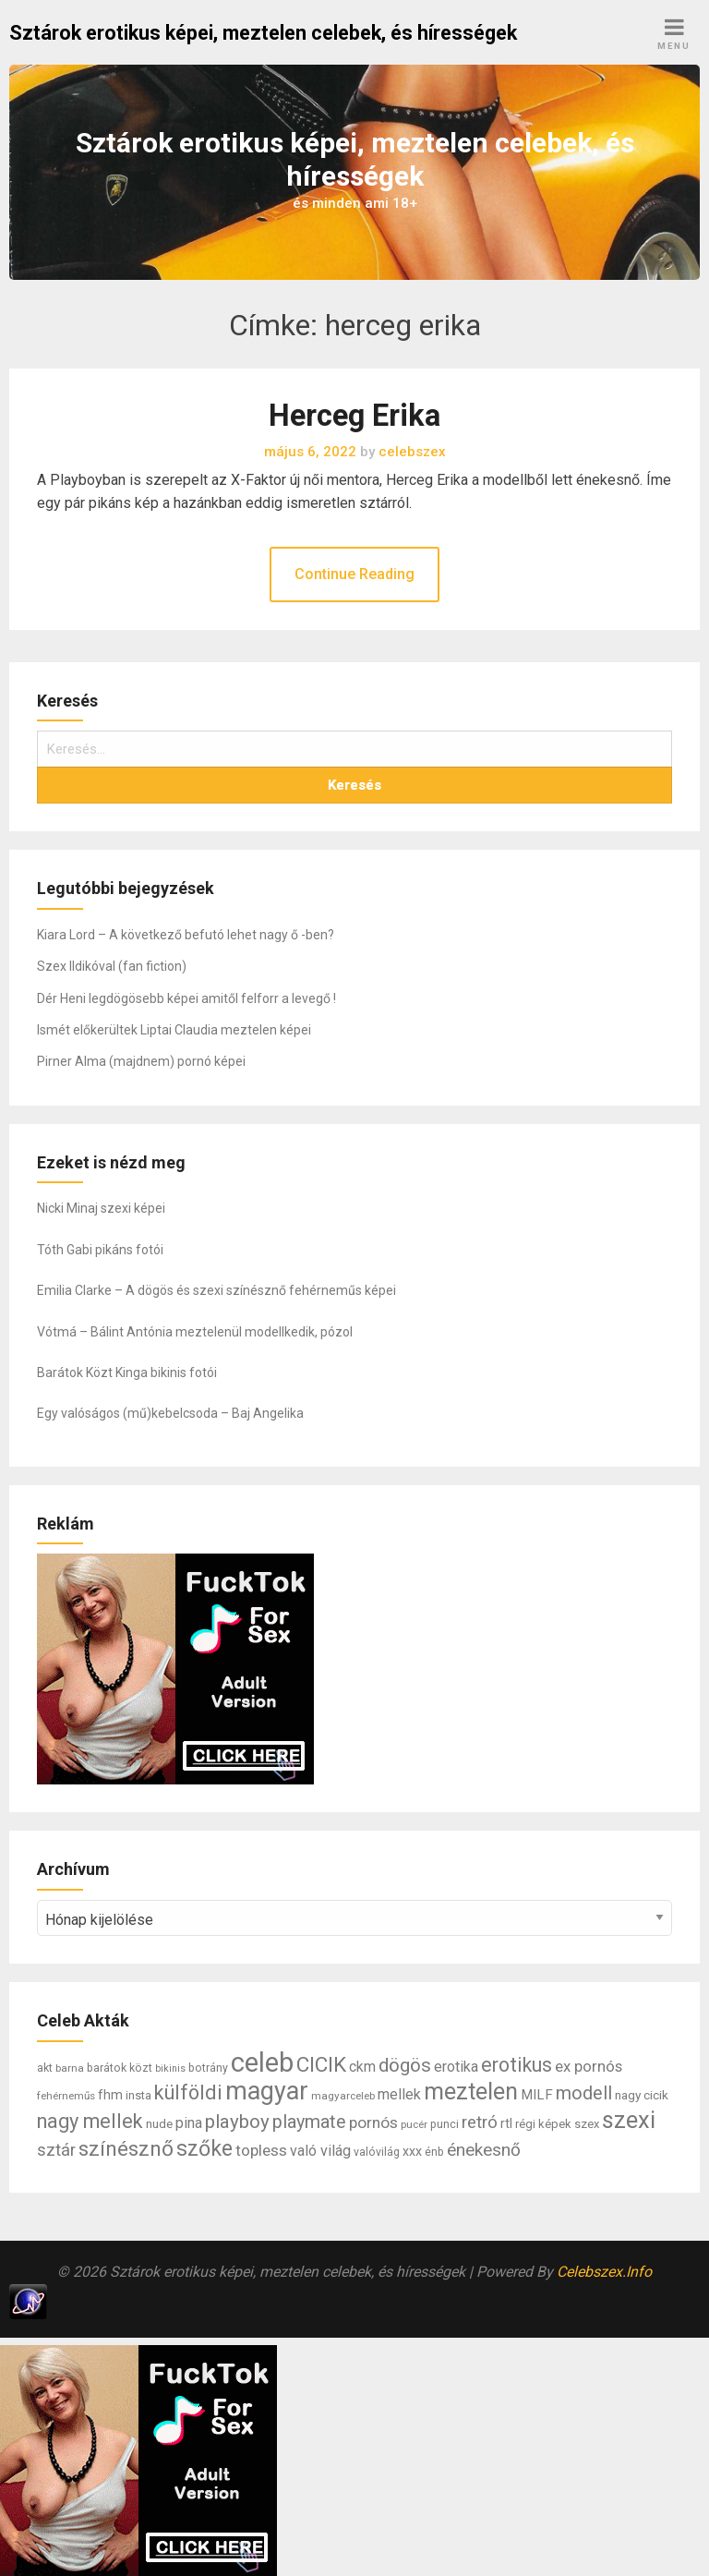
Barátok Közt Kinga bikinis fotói (127, 1372)
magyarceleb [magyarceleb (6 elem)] (343, 2095)
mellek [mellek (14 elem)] (399, 2094)
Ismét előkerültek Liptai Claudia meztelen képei (174, 1029)
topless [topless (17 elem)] (261, 2150)
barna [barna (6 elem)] (69, 2068)
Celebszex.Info (604, 2271)
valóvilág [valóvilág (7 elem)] (377, 2152)
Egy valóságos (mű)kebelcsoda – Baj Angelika (170, 1413)
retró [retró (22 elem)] (480, 2122)
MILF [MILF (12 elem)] (537, 2094)
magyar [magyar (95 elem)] (266, 2091)
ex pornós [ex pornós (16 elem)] (588, 2066)
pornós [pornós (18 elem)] (373, 2122)
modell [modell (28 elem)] (584, 2093)
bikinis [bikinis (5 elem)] (170, 2068)
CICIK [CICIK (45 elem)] (321, 2064)
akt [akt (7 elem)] (45, 2068)
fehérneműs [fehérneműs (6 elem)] (66, 2095)
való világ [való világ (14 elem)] (320, 2150)
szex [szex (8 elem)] (586, 2124)
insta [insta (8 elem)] (138, 2095)
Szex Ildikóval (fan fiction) (111, 966)
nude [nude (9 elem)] (159, 2123)
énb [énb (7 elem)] (434, 2152)
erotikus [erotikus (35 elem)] (516, 2064)
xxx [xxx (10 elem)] (412, 2151)
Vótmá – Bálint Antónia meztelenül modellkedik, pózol (195, 1331)
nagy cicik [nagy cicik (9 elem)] (641, 2094)
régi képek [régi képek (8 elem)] (543, 2124)
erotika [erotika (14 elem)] (456, 2066)
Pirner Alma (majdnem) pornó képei (141, 1061)
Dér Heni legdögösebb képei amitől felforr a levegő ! (186, 998)
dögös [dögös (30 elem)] (405, 2065)
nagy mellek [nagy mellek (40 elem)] (90, 2121)
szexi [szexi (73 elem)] (628, 2120)
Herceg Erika (354, 415)
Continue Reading (354, 574)
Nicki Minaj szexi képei (101, 1208)
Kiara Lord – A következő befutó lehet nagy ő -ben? (185, 934)
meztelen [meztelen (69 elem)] (471, 2091)
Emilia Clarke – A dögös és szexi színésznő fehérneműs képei (216, 1290)
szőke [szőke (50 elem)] (204, 2148)
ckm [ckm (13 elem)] (362, 2066)
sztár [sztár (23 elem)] (56, 2150)
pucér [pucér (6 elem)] (414, 2124)
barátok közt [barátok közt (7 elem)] (119, 2068)
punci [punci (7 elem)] (444, 2124)
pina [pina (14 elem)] (188, 2123)
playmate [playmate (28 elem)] (309, 2122)
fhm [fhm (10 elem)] (110, 2094)
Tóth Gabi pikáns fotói (100, 1249)
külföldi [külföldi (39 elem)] (188, 2092)
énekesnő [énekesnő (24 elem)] (484, 2149)
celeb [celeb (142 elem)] (262, 2062)
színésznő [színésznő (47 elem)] (126, 2148)
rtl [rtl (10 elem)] (506, 2123)
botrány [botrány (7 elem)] (208, 2068)
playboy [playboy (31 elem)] (237, 2121)
